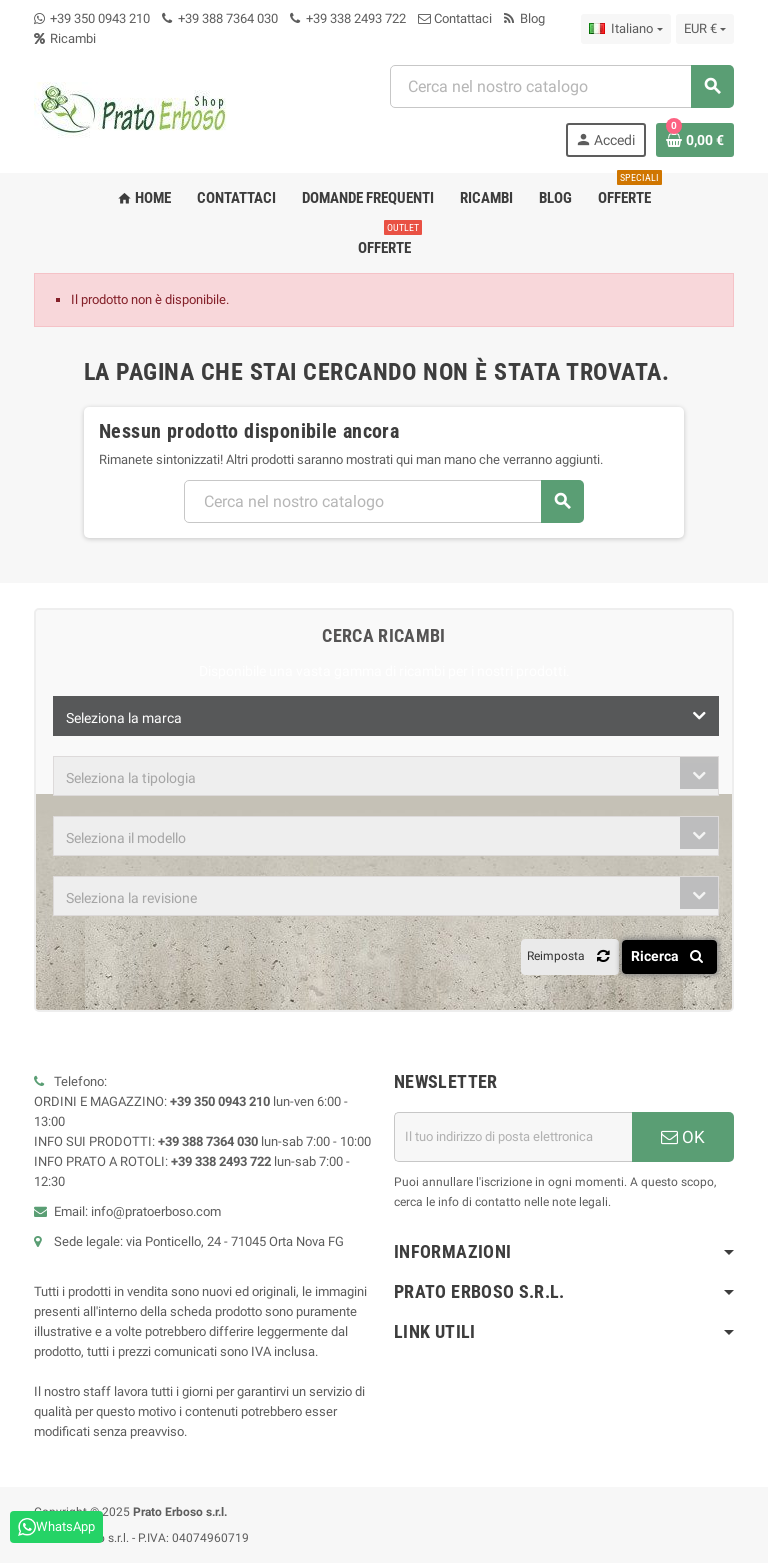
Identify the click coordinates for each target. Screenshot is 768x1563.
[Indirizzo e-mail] (513, 1137)
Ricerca (670, 956)
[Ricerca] (561, 86)
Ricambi (65, 38)
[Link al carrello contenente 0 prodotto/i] (695, 140)
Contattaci (455, 18)
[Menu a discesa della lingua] (625, 29)
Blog (524, 18)
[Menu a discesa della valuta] (705, 29)
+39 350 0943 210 (100, 18)
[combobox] (386, 716)
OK (683, 1137)
